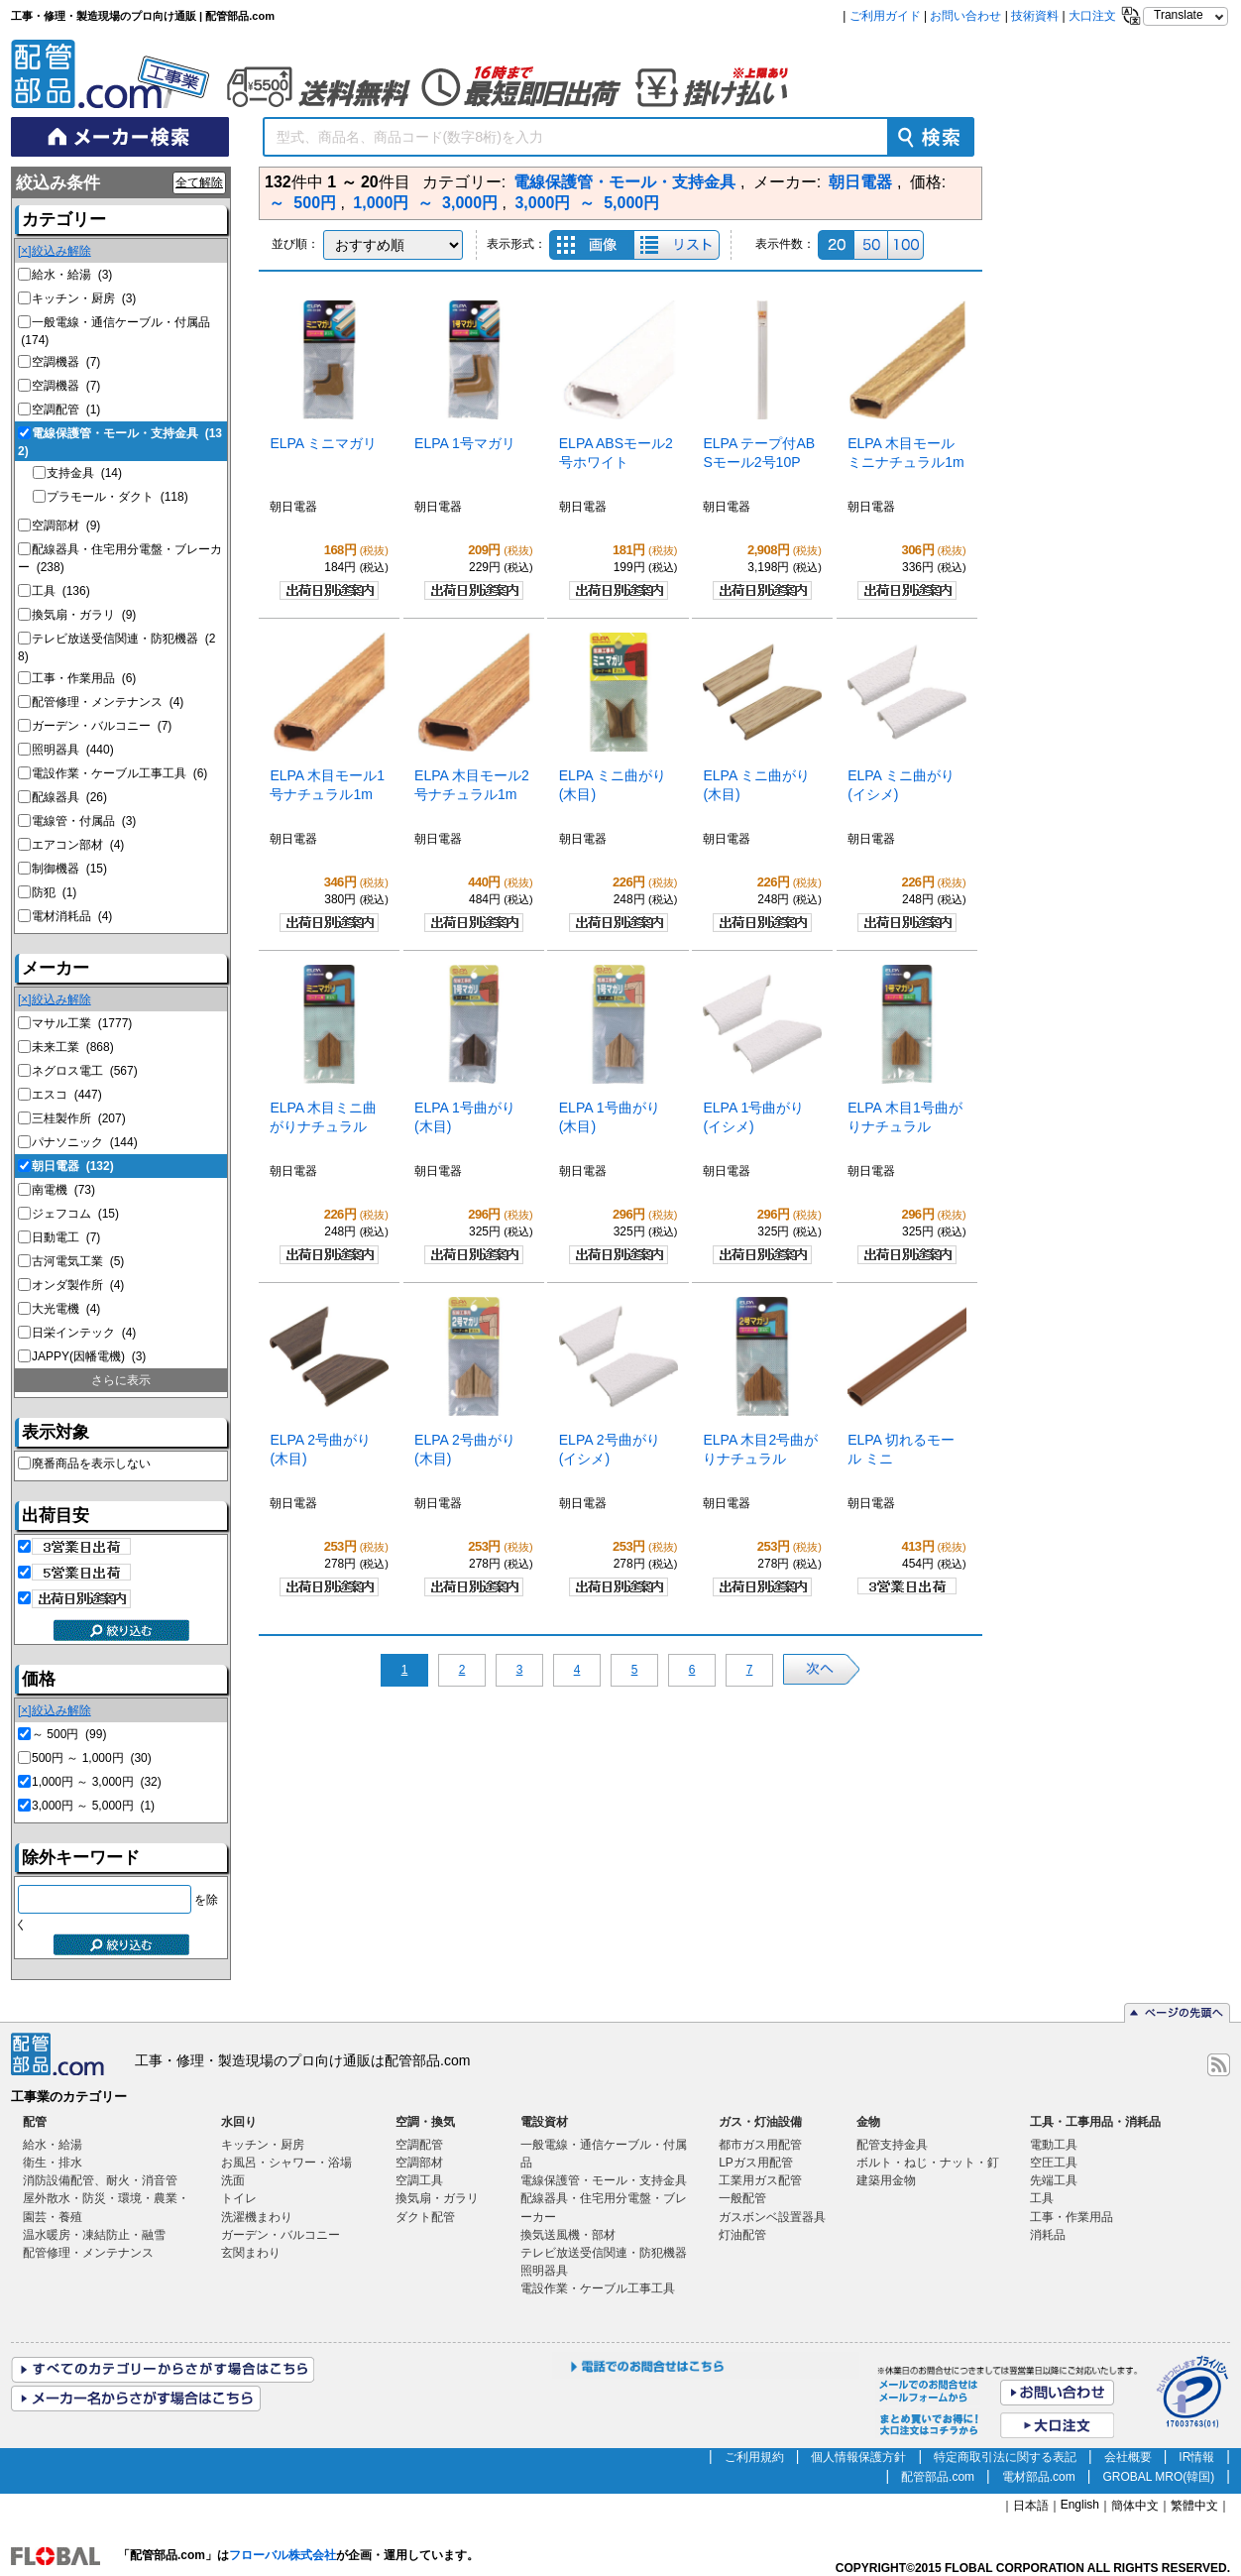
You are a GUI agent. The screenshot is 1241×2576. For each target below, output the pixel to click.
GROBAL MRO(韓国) (1158, 2477)
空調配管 (66, 409)
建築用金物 (886, 2180)
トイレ (239, 2198)
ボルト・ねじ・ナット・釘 (927, 2162)
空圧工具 (1053, 2162)
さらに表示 (121, 1380)
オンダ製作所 (78, 1285)
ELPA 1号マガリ (464, 443)
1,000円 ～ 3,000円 (97, 1782)
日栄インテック (84, 1333)
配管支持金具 (892, 2145)
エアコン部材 (78, 845)
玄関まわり (251, 2253)
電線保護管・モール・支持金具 (603, 2180)
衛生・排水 (52, 2162)
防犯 (54, 892)
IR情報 (1196, 2457)
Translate (1178, 15)
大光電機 (66, 1309)
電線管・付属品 (84, 821)
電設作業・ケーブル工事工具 (119, 773)
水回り (239, 2122)
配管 (35, 2122)
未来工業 (73, 1047)
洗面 (233, 2180)
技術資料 (1035, 16)
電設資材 (544, 2122)
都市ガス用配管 (760, 2145)
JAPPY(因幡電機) (89, 1356)
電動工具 (1053, 2145)
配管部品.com (937, 2477)
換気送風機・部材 (568, 2235)
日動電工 (66, 1237)
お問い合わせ (965, 16)
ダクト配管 (425, 2217)
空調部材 (66, 525)
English (1080, 2505)
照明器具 (73, 750)
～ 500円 (69, 1734)
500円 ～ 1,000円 (92, 1758)
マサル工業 (82, 1023)
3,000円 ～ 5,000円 (93, 1806)
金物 (868, 2122)
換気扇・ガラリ (84, 615)
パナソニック (85, 1142)
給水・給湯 (72, 275)
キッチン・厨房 (84, 298)
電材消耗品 (72, 916)
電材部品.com (1038, 2477)
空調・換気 (425, 2122)
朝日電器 (73, 1166)
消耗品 (1048, 2235)
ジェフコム (75, 1214)
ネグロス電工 (85, 1071)
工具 (61, 591)
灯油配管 (742, 2235)
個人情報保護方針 (858, 2457)
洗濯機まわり (256, 2217)
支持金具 (84, 473)
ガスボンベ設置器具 (772, 2217)
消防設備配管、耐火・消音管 (100, 2180)
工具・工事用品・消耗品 (1095, 2122)
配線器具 (69, 797)
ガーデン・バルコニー (101, 726)
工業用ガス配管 (760, 2180)
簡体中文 (1135, 2506)
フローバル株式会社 (282, 2555)
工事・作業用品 (84, 678)
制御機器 (69, 869)
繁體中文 (1194, 2506)
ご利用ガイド (885, 16)
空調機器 (66, 362)
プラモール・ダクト (117, 497)
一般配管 (742, 2198)
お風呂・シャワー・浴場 (286, 2162)
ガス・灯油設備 (760, 2122)
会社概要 (1128, 2457)
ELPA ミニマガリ (323, 443)
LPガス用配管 (756, 2162)
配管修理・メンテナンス (107, 702)
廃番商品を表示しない (91, 1463)
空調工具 (419, 2180)
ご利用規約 (754, 2457)
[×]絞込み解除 (54, 251)
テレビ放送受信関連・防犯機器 (603, 2253)
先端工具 (1053, 2180)
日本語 (1031, 2506)
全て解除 (199, 182)
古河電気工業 (78, 1261)
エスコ (67, 1095)
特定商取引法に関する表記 (1005, 2457)
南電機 (63, 1190)
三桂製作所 (79, 1118)
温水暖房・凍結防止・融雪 (94, 2235)
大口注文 (1092, 16)
